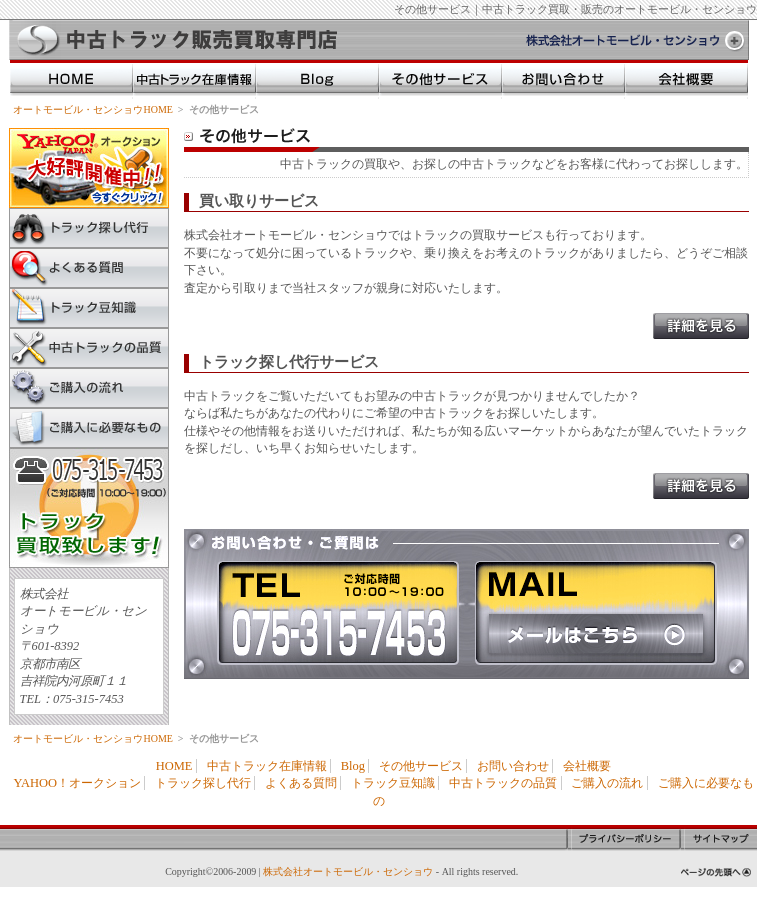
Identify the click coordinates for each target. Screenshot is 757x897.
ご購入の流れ (89, 388)
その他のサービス (440, 79)
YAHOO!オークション (89, 168)
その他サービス (421, 766)
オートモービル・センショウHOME (92, 109)
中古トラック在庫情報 (267, 766)
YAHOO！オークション (77, 783)
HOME (174, 766)
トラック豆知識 (89, 308)
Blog (353, 766)
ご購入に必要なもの (89, 428)
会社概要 (587, 766)
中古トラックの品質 (89, 348)
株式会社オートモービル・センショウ (348, 871)
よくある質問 (89, 268)
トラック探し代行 (89, 228)
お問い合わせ (513, 766)
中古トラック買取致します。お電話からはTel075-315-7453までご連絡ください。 (89, 508)
